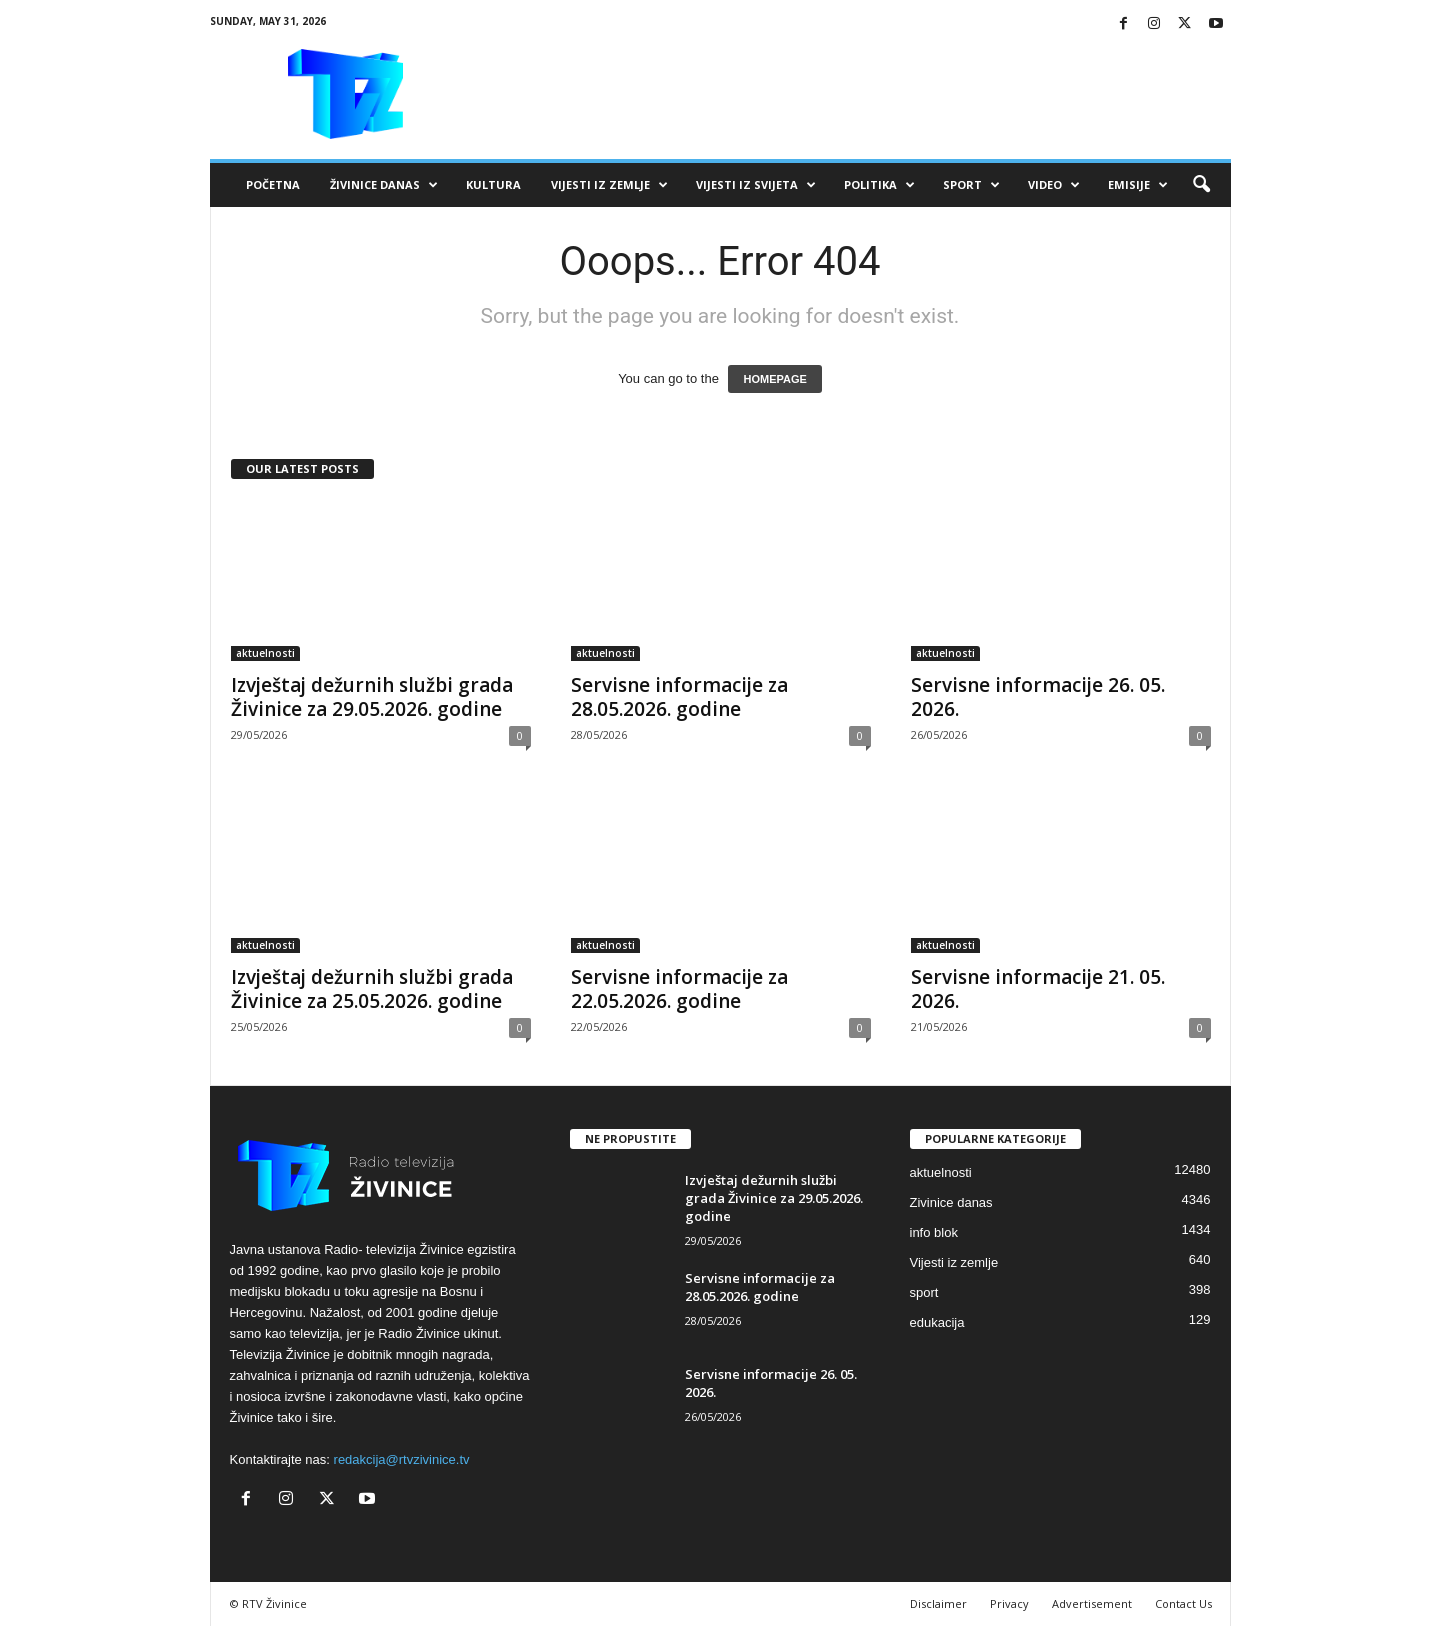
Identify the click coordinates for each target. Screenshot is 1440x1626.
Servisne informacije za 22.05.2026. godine (679, 989)
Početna (273, 184)
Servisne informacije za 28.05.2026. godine (679, 697)
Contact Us (1183, 1603)
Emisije (1138, 185)
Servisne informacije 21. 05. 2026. (1038, 989)
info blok (934, 1232)
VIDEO (1054, 185)
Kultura (493, 184)
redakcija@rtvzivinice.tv (402, 1459)
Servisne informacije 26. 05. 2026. (1038, 697)
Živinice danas (384, 185)
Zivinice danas (951, 1202)
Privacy (1009, 1603)
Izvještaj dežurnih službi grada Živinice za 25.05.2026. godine (372, 989)
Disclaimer (938, 1603)
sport (924, 1292)
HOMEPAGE (774, 379)
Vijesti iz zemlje (609, 185)
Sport (971, 185)
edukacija (937, 1322)
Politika (879, 185)
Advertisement (1092, 1603)
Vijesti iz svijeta (756, 185)
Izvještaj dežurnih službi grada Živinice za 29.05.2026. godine (372, 697)
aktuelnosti (265, 653)
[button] (1201, 185)
